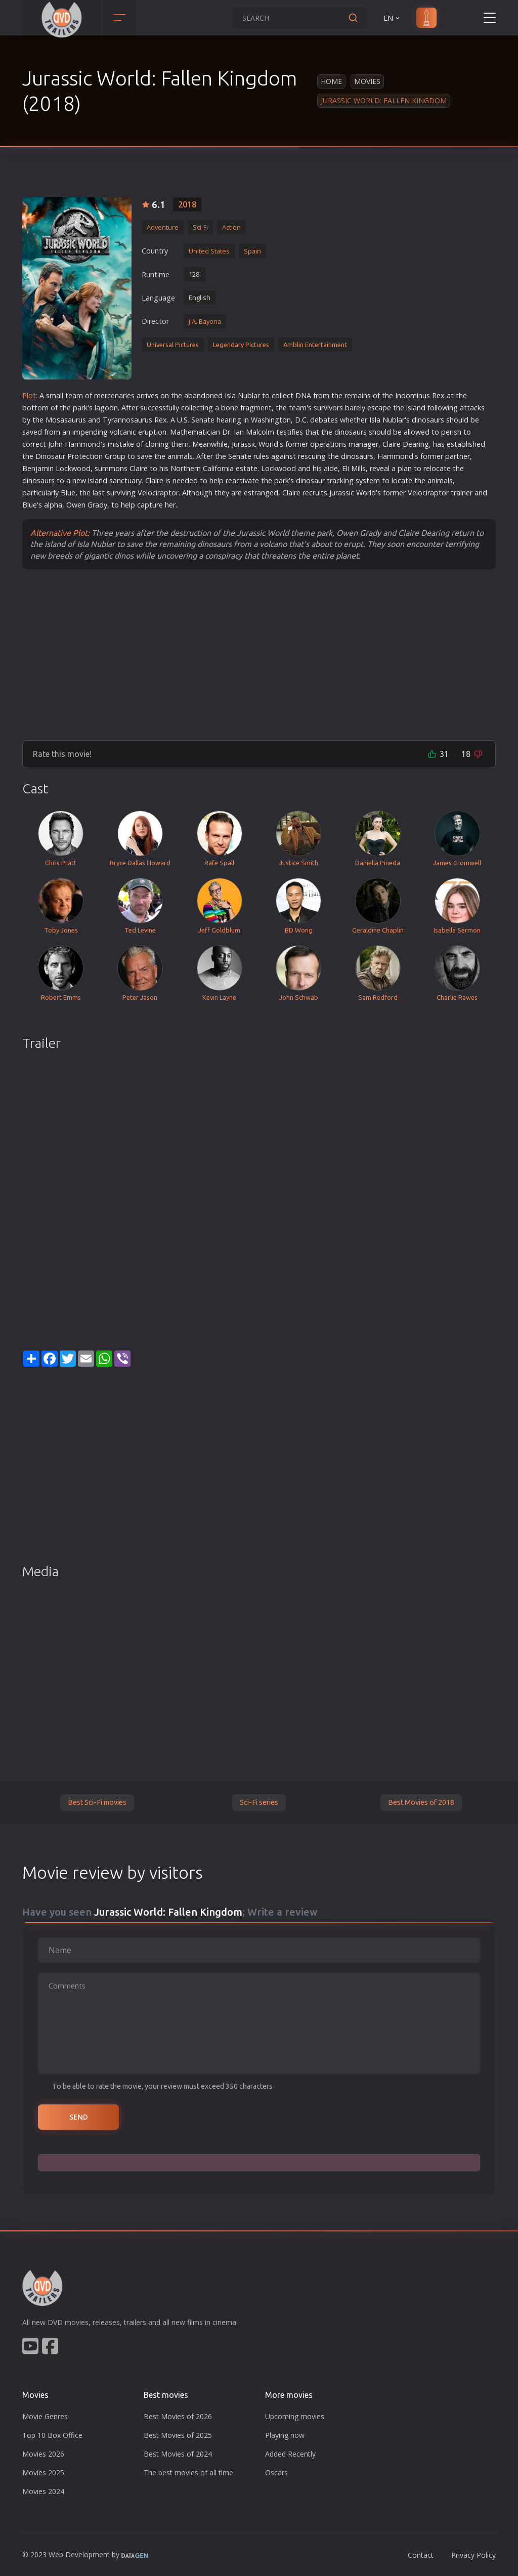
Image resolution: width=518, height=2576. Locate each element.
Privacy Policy (473, 2555)
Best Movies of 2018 (421, 1802)
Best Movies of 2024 (178, 2454)
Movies (367, 81)
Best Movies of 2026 (178, 2416)
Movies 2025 (43, 2472)
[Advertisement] (259, 654)
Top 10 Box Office (52, 2435)
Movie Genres (45, 2416)
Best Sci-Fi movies (97, 1802)
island (415, 407)
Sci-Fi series (259, 1802)
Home (331, 81)
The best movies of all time (188, 2472)
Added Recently (290, 2454)
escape (379, 407)
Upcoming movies (294, 2416)
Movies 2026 (43, 2454)
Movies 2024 (43, 2491)
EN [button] (392, 18)
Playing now (285, 2435)
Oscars (276, 2472)
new (79, 480)
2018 (187, 204)
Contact (421, 2555)
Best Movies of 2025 (178, 2435)
